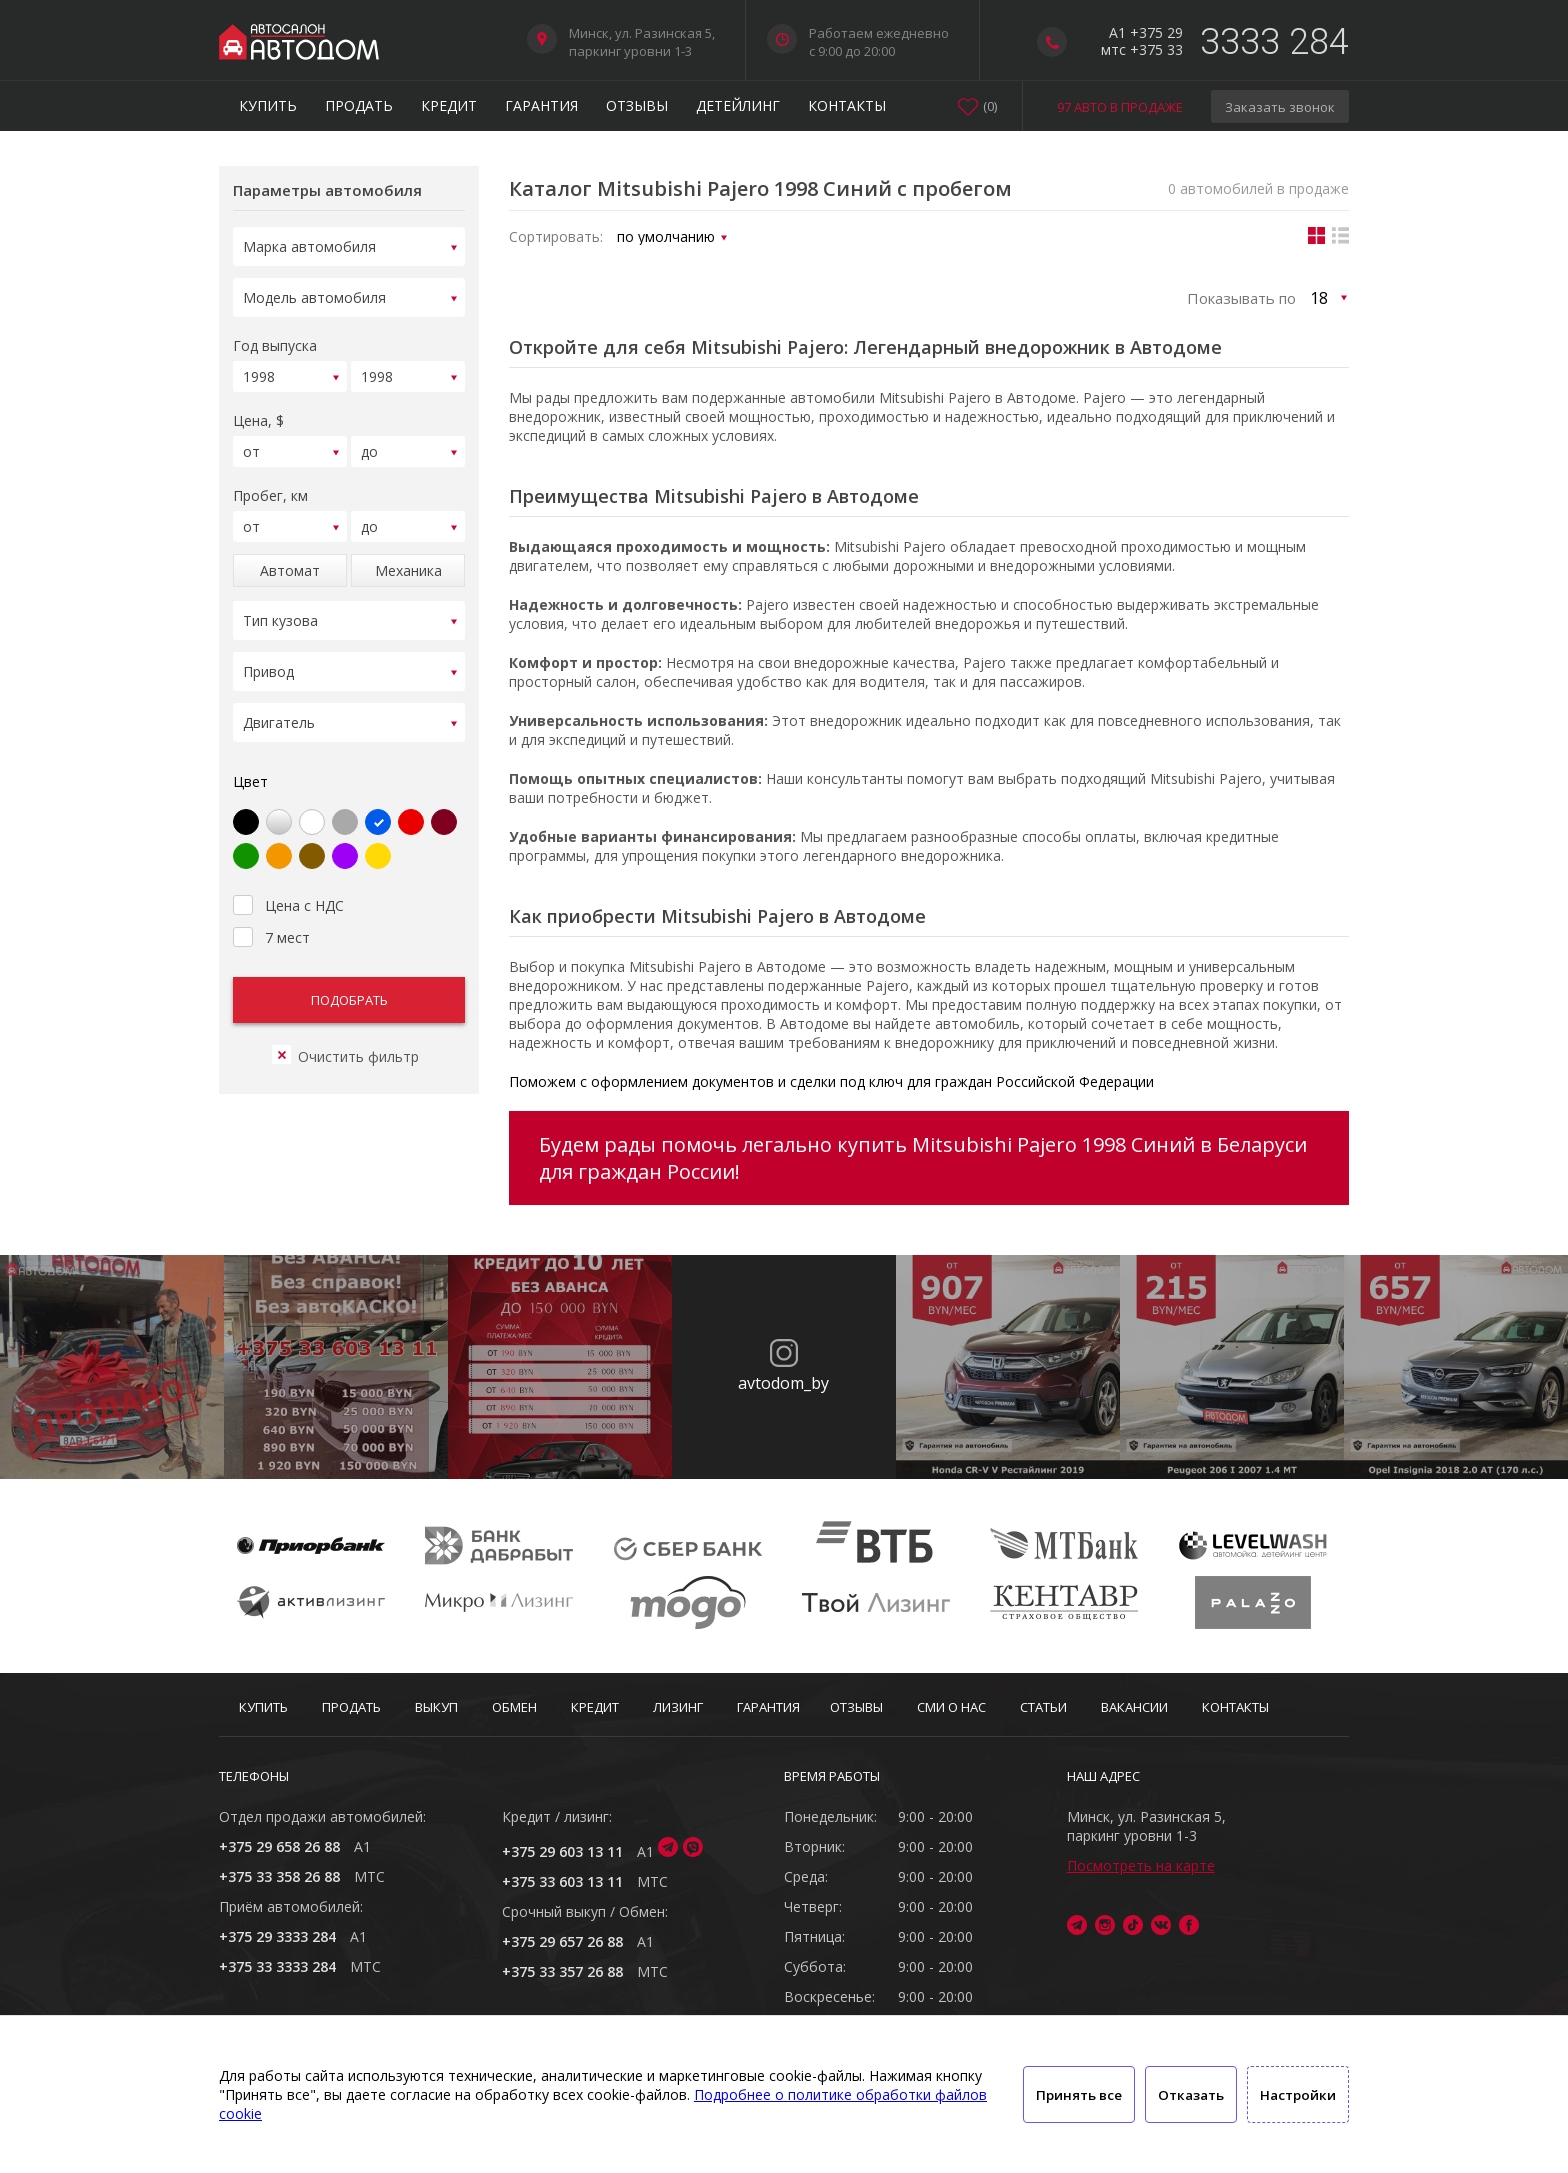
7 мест (271, 911)
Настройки (1298, 2095)
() (990, 106)
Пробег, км (270, 483)
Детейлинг (738, 105)
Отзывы (637, 105)
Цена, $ (258, 411)
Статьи (1043, 1707)
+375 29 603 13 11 (562, 1851)
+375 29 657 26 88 (562, 1941)
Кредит (449, 105)
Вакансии (1134, 1707)
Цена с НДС (288, 879)
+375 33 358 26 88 (279, 1876)
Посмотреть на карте (1141, 1865)
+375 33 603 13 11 (562, 1881)
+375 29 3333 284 (277, 1936)
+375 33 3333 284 (277, 1966)
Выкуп (436, 1707)
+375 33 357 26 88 (562, 1971)
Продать (359, 105)
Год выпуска (275, 339)
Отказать (1191, 2095)
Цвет (250, 757)
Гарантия (541, 105)
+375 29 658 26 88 (279, 1846)
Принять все (1079, 2095)
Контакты (847, 105)
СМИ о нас (951, 1707)
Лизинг (678, 1707)
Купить (268, 105)
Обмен (514, 1707)
